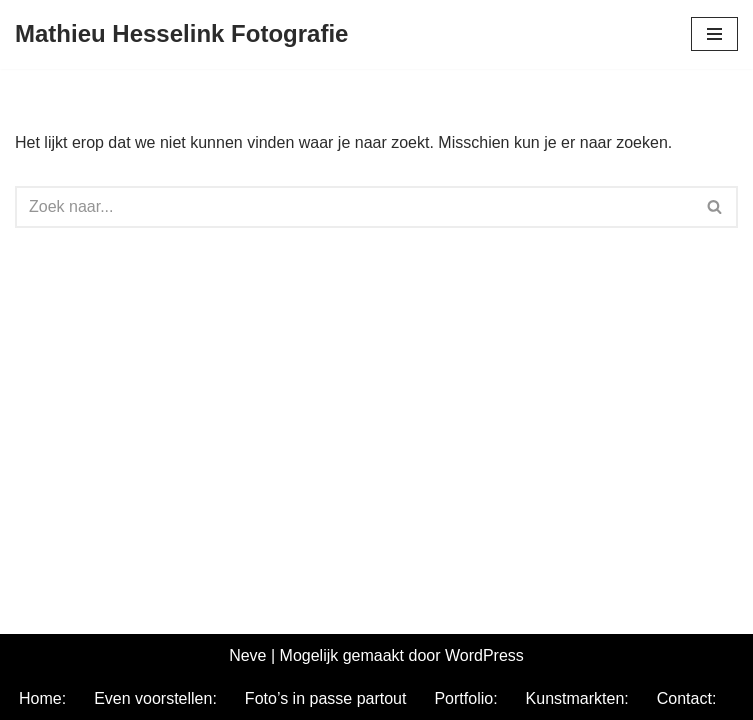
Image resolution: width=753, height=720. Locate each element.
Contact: (687, 698)
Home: (42, 698)
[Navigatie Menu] (714, 34)
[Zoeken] (354, 207)
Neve (247, 655)
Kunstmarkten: (577, 698)
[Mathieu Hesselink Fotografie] (181, 34)
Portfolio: (465, 698)
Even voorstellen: (155, 698)
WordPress (484, 655)
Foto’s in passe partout (326, 698)
